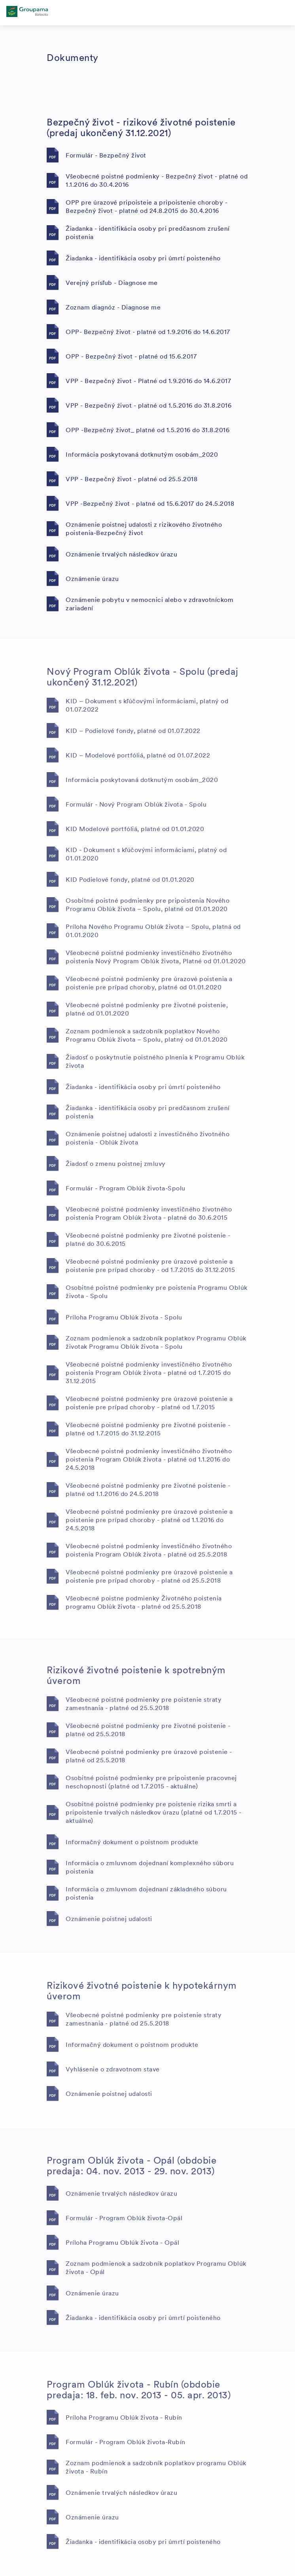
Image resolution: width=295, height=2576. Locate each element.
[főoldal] (27, 12)
